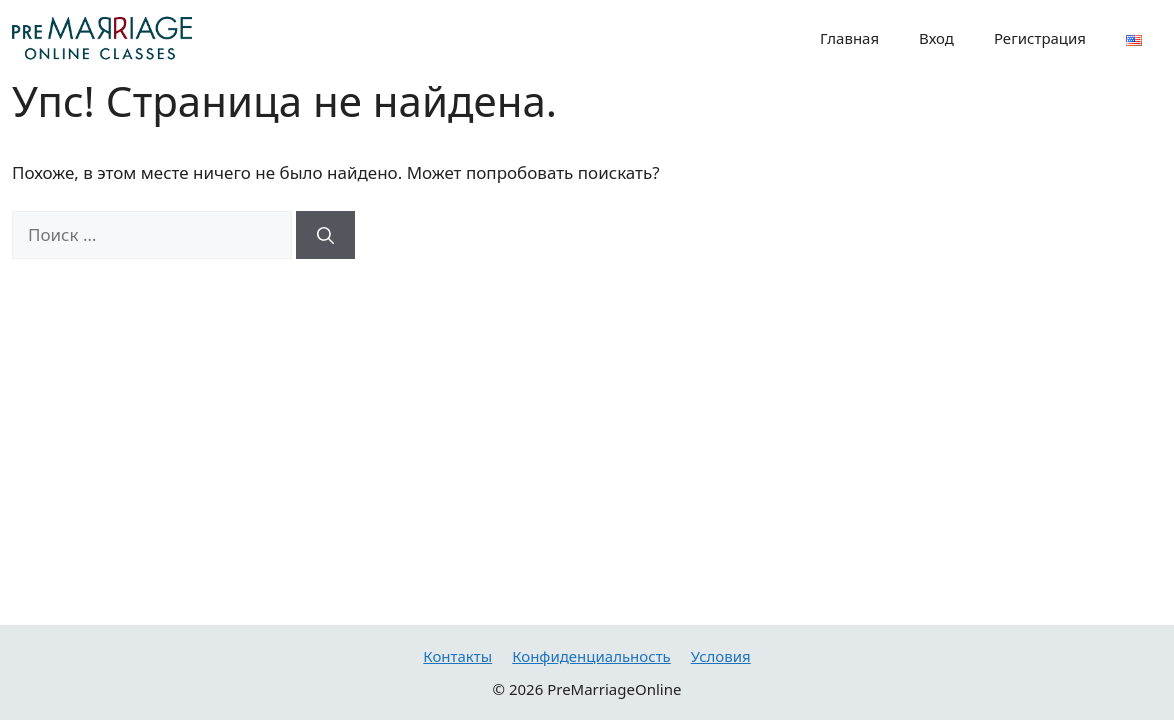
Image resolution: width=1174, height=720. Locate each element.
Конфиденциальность (591, 656)
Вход (936, 38)
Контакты (457, 656)
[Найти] (325, 235)
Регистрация (1040, 38)
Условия (721, 656)
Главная (849, 38)
